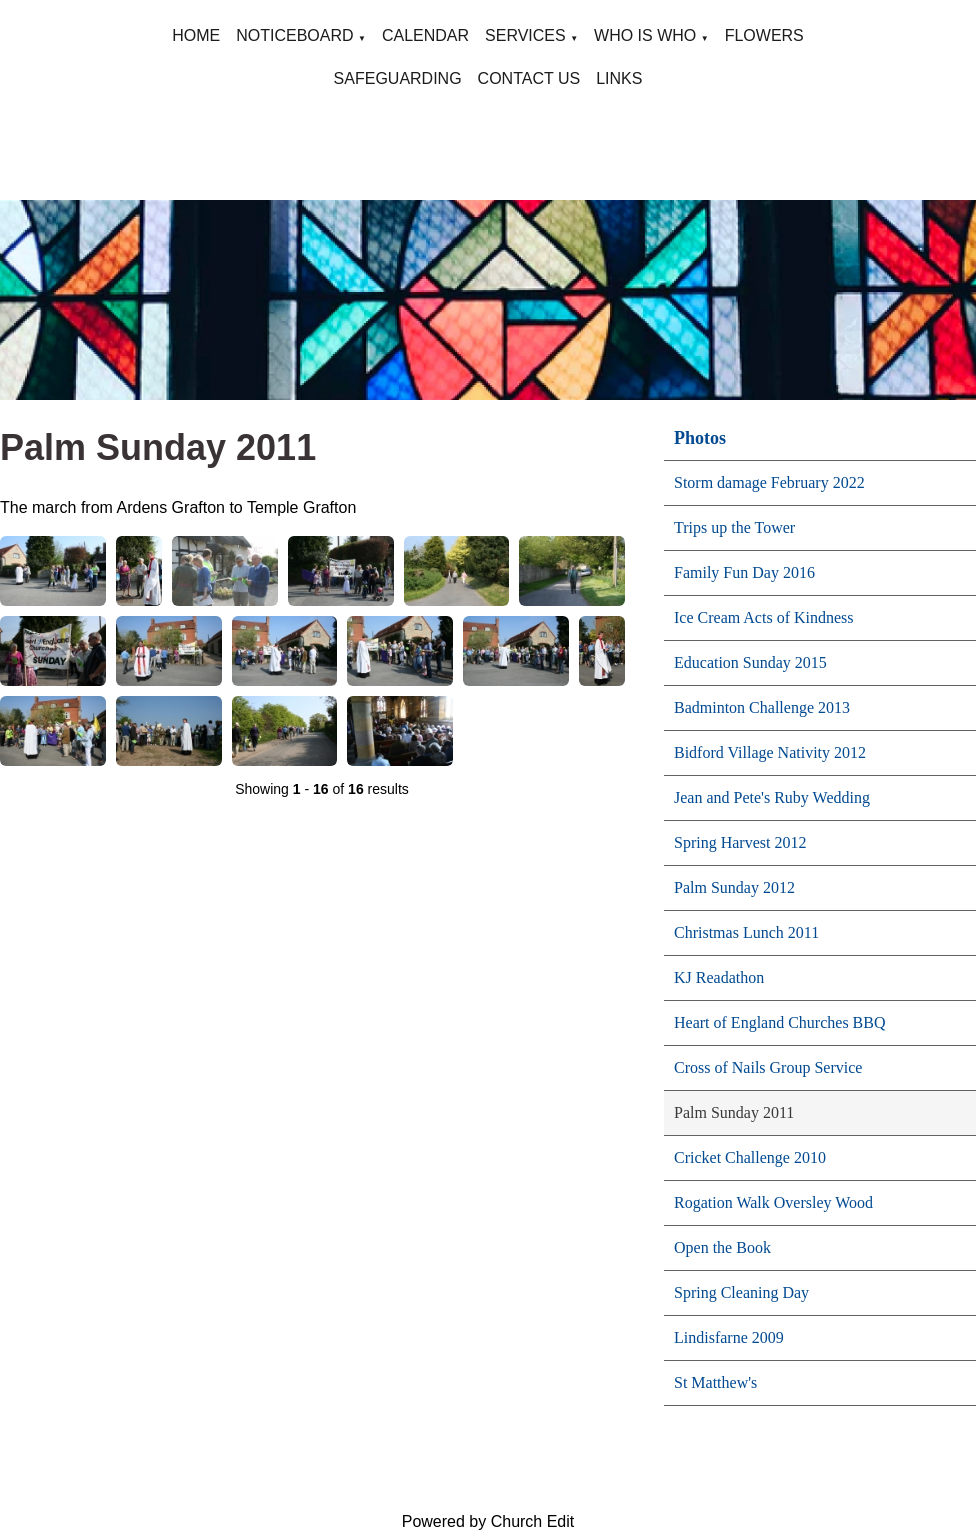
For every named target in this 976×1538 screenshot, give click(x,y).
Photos (700, 438)
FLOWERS (764, 35)
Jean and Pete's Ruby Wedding (772, 797)
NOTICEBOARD (294, 35)
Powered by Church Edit (488, 1521)
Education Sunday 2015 (750, 662)
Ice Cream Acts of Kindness (764, 617)
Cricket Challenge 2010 (750, 1157)
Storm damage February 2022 (769, 482)
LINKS (619, 78)
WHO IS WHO (645, 35)
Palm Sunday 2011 (734, 1112)
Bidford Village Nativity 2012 (770, 752)
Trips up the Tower (734, 527)
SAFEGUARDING (398, 78)
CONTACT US (529, 78)
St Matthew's (715, 1382)
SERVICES (525, 35)
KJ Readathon (719, 977)
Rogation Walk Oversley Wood (773, 1202)
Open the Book (722, 1247)
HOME (196, 35)
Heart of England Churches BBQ (780, 1022)
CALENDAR (425, 35)
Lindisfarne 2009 (729, 1337)
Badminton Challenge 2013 (762, 707)
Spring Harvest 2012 (740, 842)
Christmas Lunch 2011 (746, 932)
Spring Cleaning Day (741, 1292)
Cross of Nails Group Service (768, 1067)
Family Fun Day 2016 (744, 572)
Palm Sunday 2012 (734, 887)
